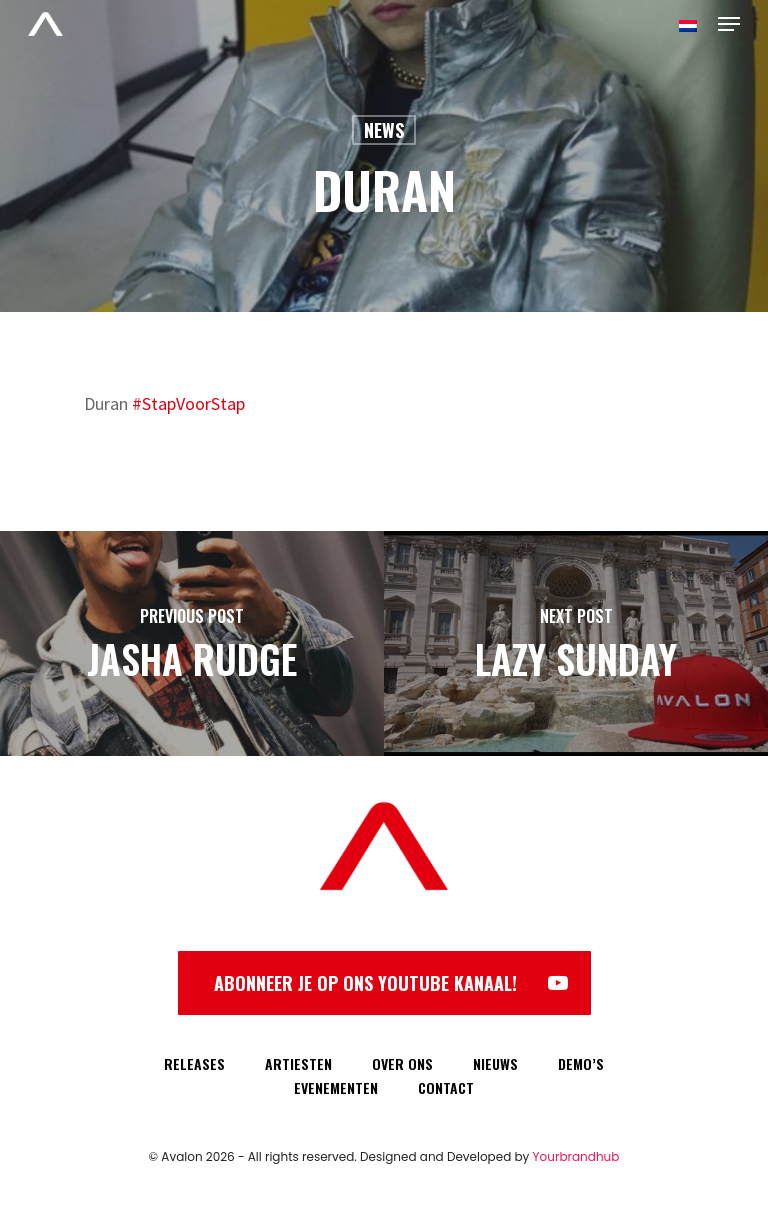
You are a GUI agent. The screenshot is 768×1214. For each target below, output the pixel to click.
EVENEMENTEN (336, 1087)
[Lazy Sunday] (576, 643)
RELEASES (194, 1063)
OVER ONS (402, 1063)
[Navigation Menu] (729, 24)
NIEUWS (495, 1063)
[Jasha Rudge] (192, 643)
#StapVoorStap (188, 403)
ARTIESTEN (298, 1063)
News (384, 130)
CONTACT (446, 1087)
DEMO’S (581, 1063)
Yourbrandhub (576, 1156)
